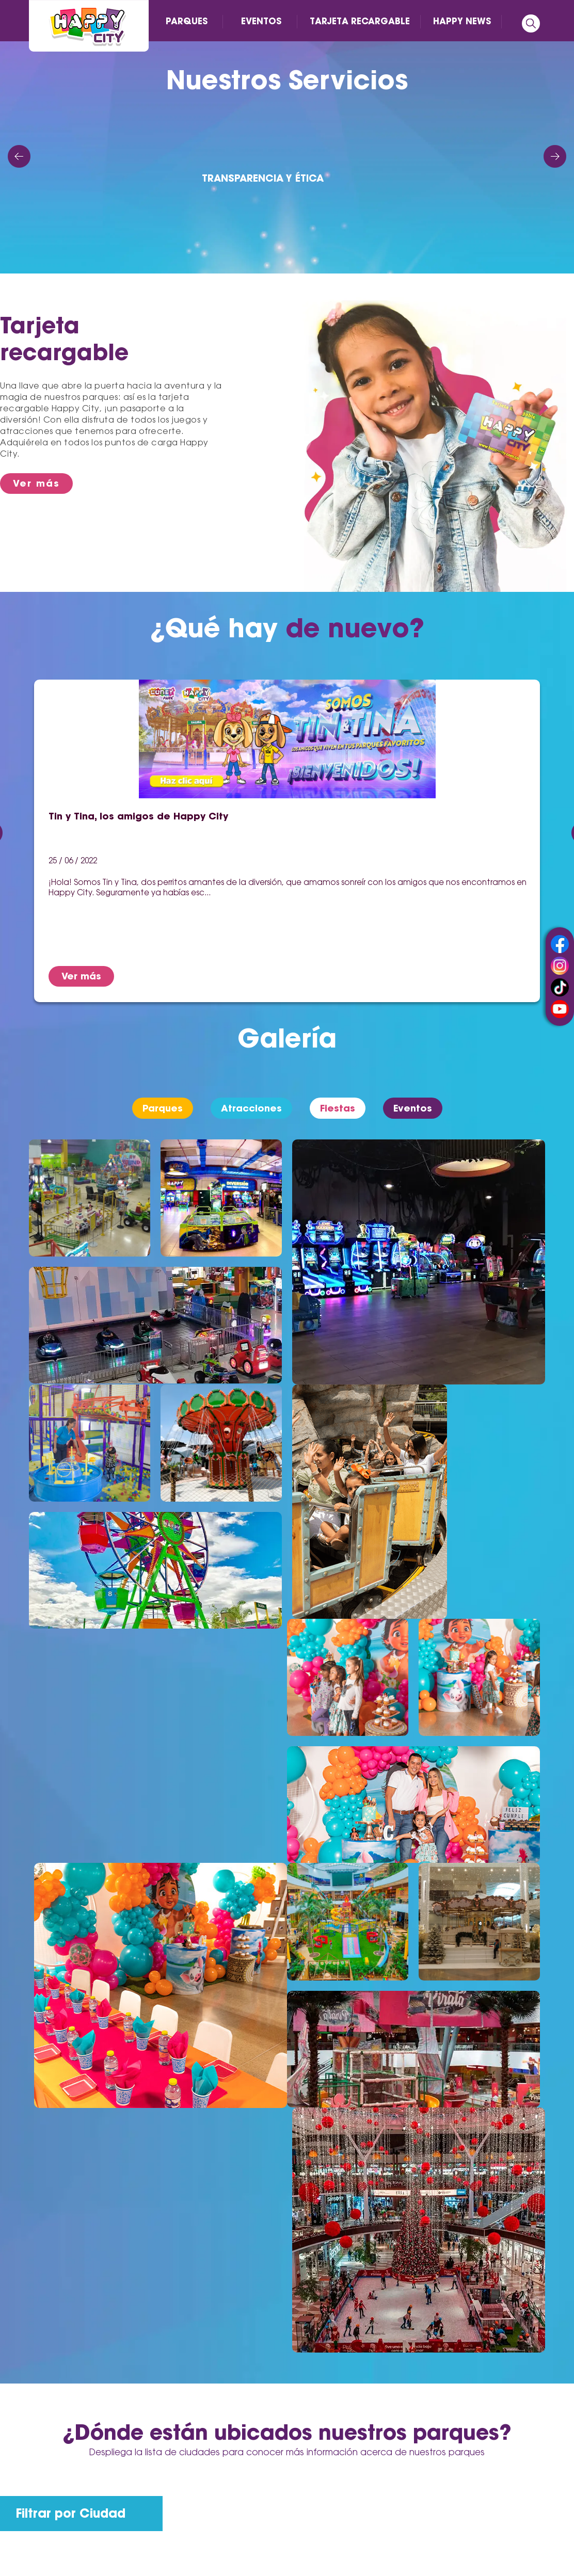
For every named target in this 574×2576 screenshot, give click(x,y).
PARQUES (187, 21)
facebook (560, 944)
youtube (560, 1009)
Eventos (412, 1108)
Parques (162, 1108)
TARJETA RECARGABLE (360, 21)
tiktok (560, 987)
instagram (560, 966)
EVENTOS (261, 21)
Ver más (36, 483)
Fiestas (337, 1108)
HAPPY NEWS (462, 21)
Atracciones (251, 1108)
